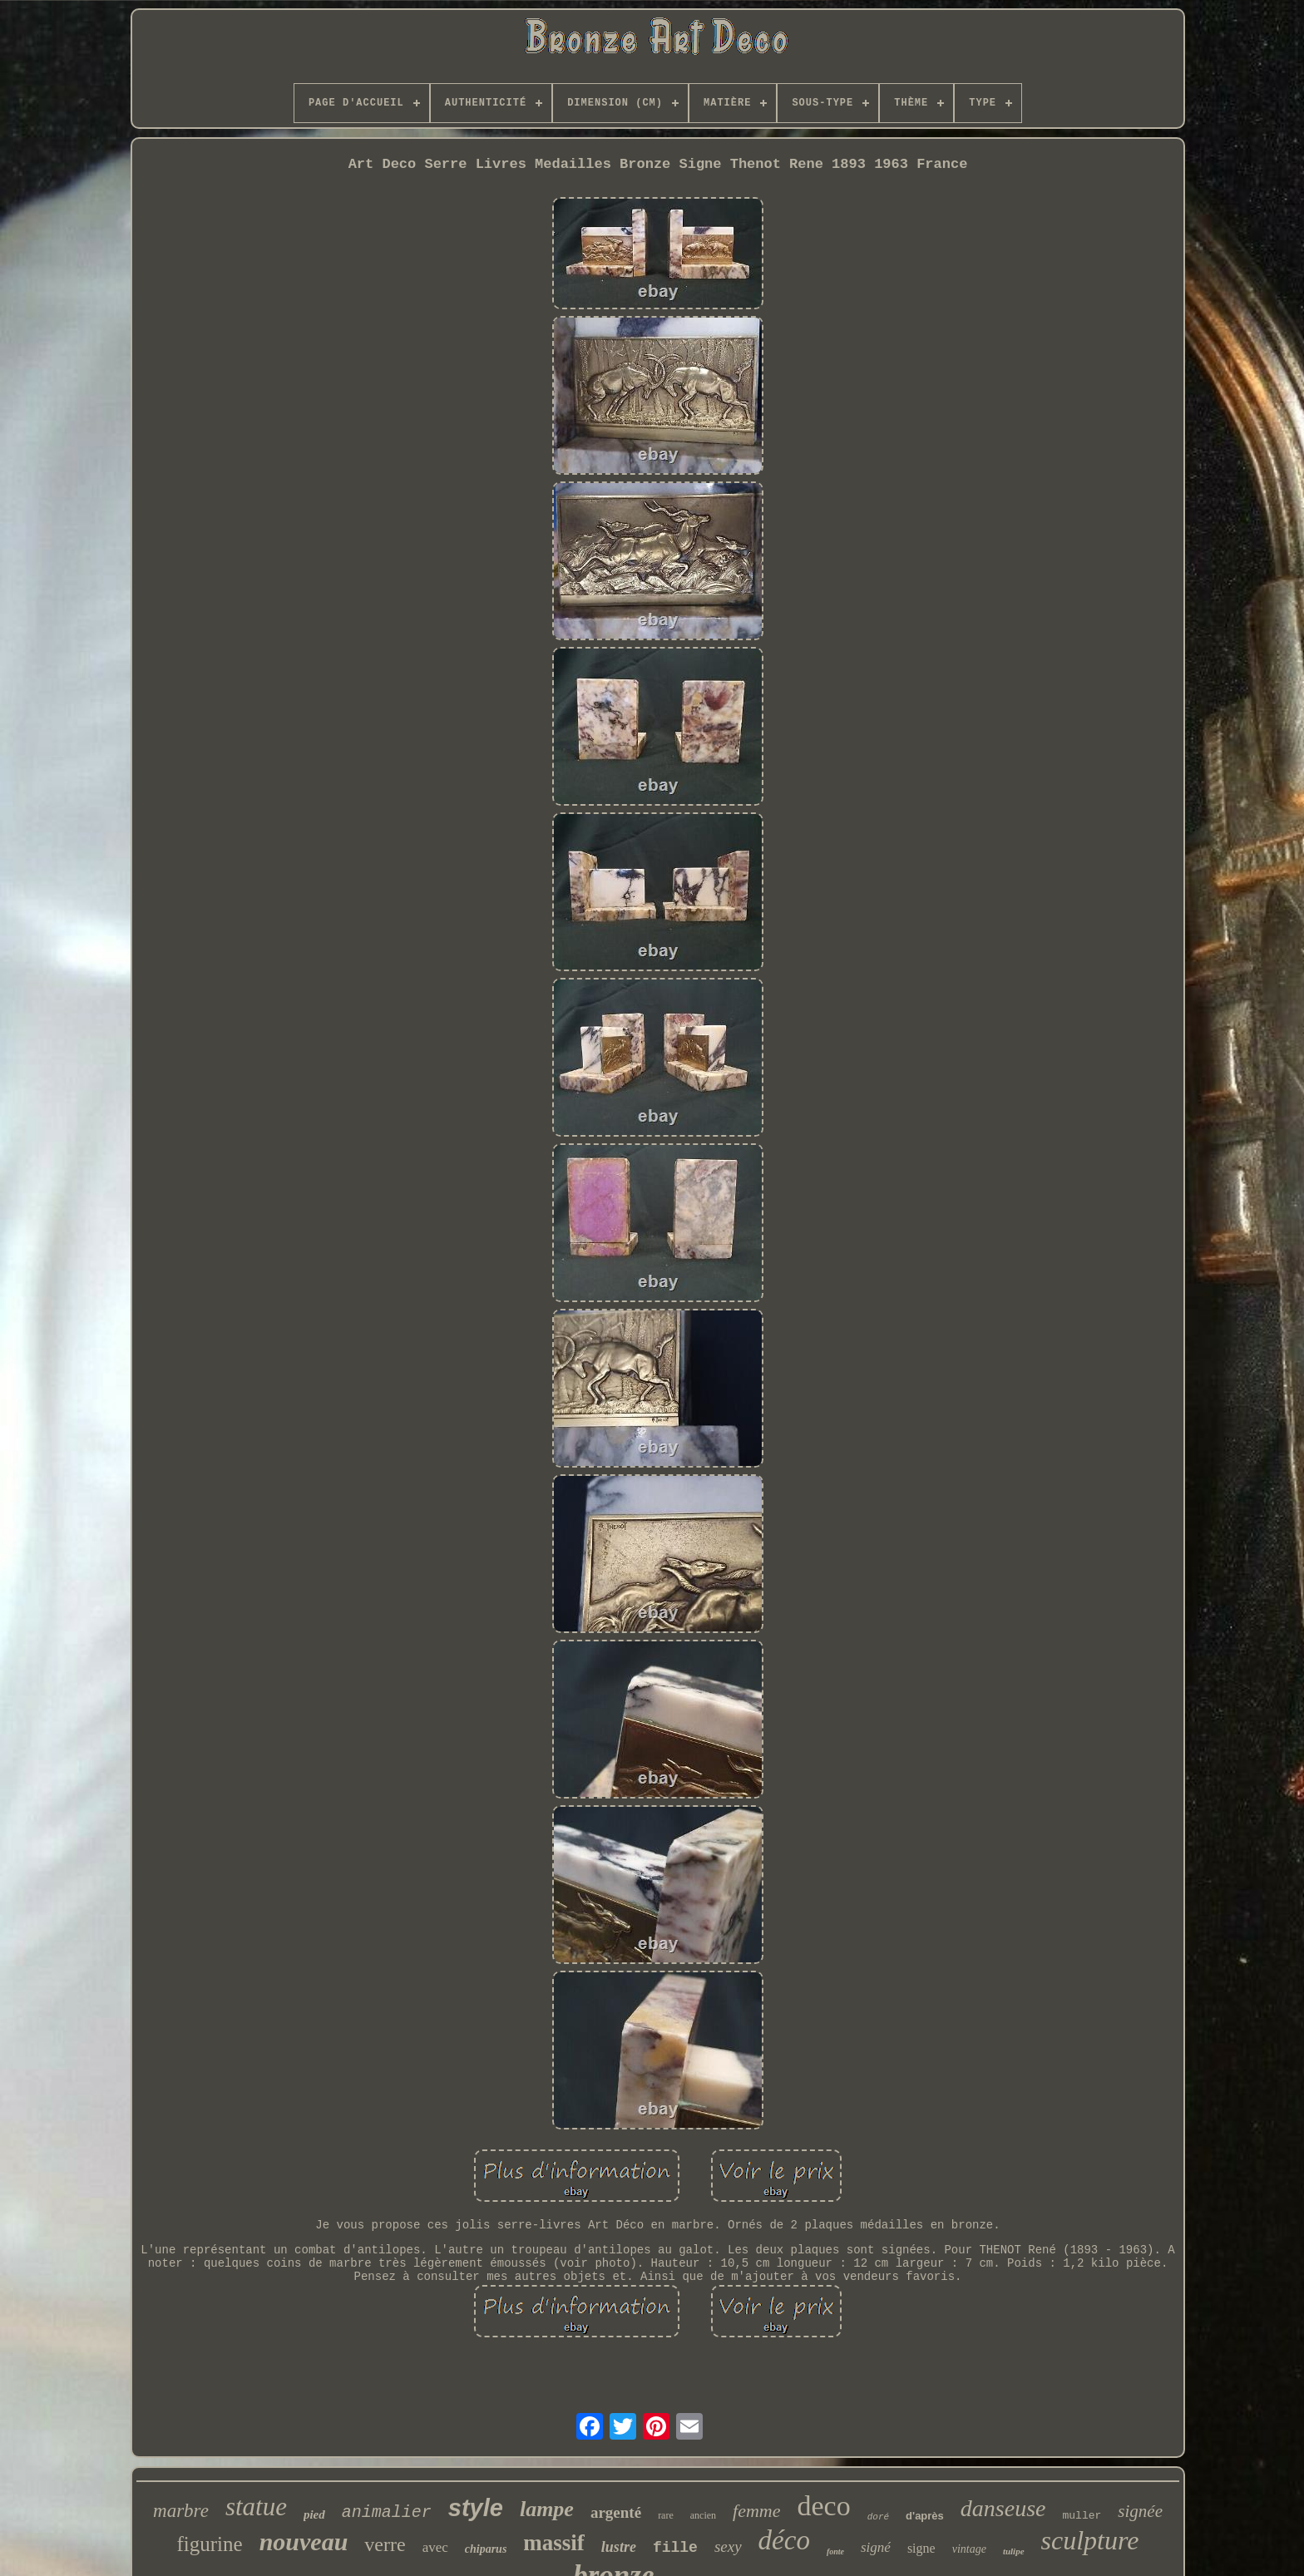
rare (666, 2515)
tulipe (1014, 2551)
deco (824, 2505)
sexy (728, 2546)
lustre (618, 2547)
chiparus (486, 2549)
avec (435, 2547)
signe (921, 2548)
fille (675, 2547)
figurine (210, 2544)
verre (384, 2544)
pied (314, 2514)
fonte (835, 2551)
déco (784, 2540)
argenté (615, 2512)
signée (1140, 2511)
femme (756, 2510)
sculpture (1090, 2540)
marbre (181, 2510)
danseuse (1003, 2508)
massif (554, 2542)
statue (256, 2506)
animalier (387, 2512)
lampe (547, 2509)
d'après (925, 2515)
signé (876, 2547)
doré (878, 2517)
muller (1082, 2515)
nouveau (303, 2541)
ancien (703, 2515)
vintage (969, 2549)
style (475, 2508)
